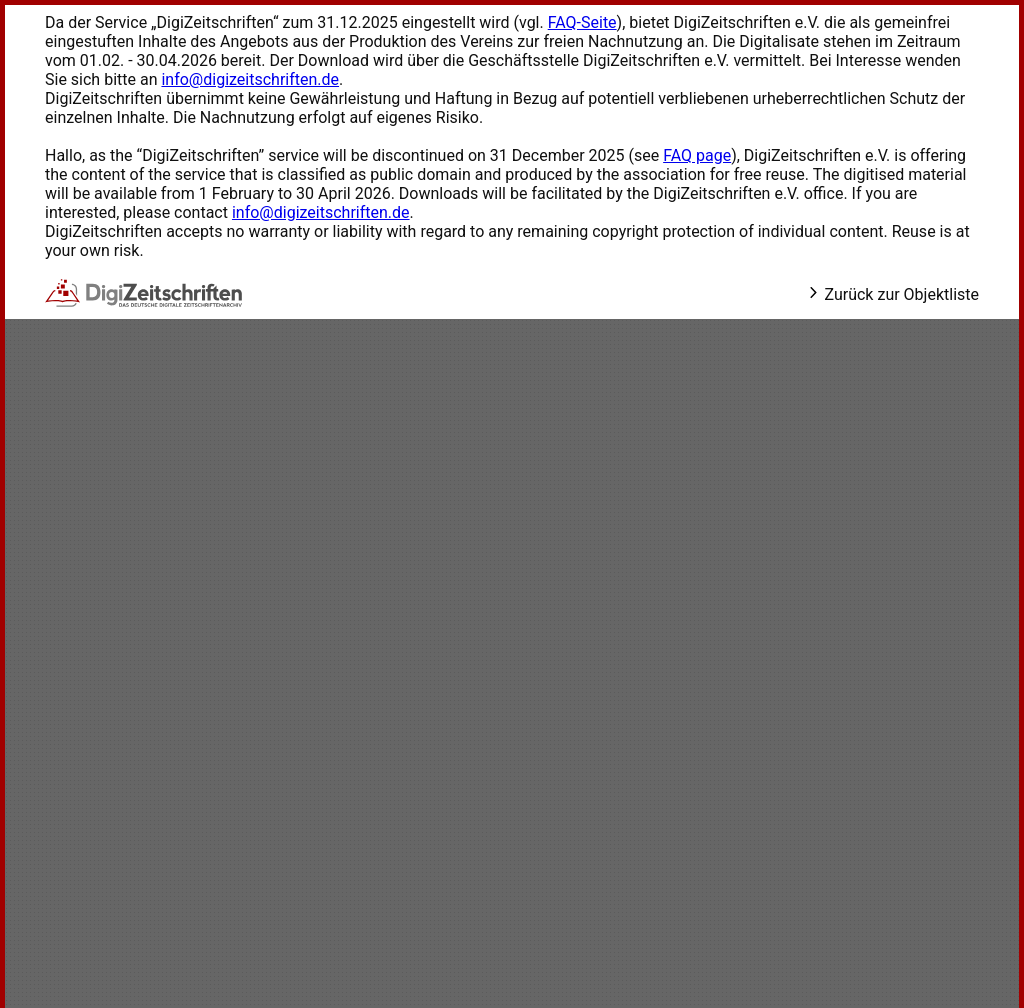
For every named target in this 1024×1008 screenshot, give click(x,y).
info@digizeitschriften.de (250, 79)
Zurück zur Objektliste (892, 294)
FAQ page (697, 155)
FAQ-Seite (582, 22)
